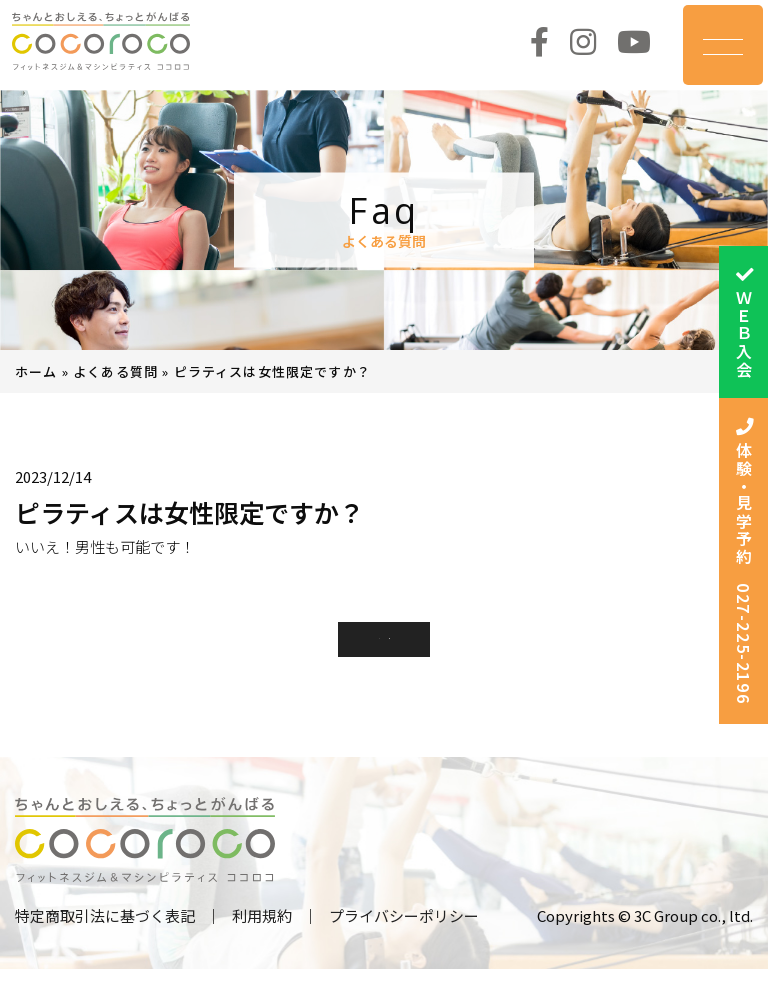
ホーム (36, 371)
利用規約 (262, 929)
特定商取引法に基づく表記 (105, 929)
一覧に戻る (384, 644)
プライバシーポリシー (404, 929)
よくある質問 (115, 371)
